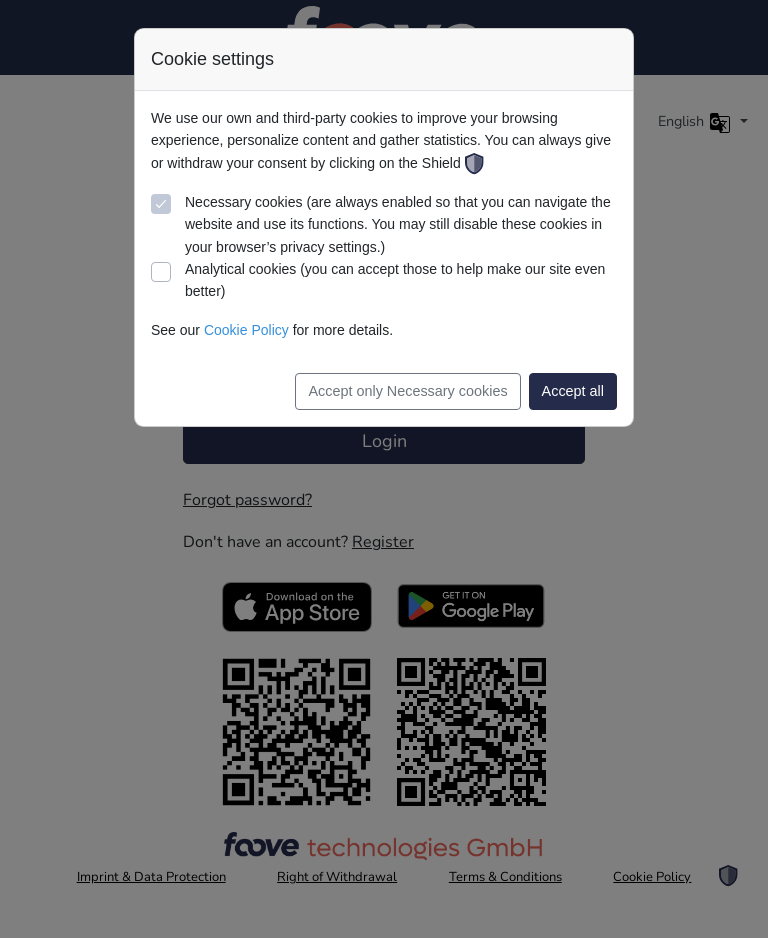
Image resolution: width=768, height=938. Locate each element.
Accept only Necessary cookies (407, 391)
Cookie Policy (246, 330)
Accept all (573, 391)
